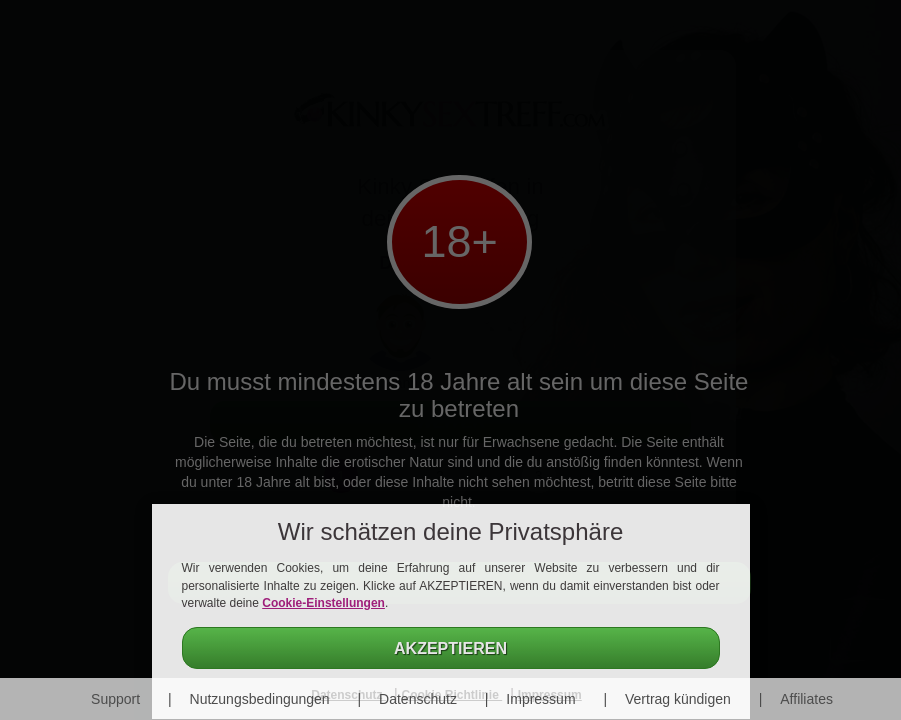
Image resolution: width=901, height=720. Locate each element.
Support (115, 699)
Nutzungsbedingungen (260, 699)
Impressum (540, 699)
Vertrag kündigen (678, 699)
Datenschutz (418, 699)
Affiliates (806, 699)
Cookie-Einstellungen (323, 603)
